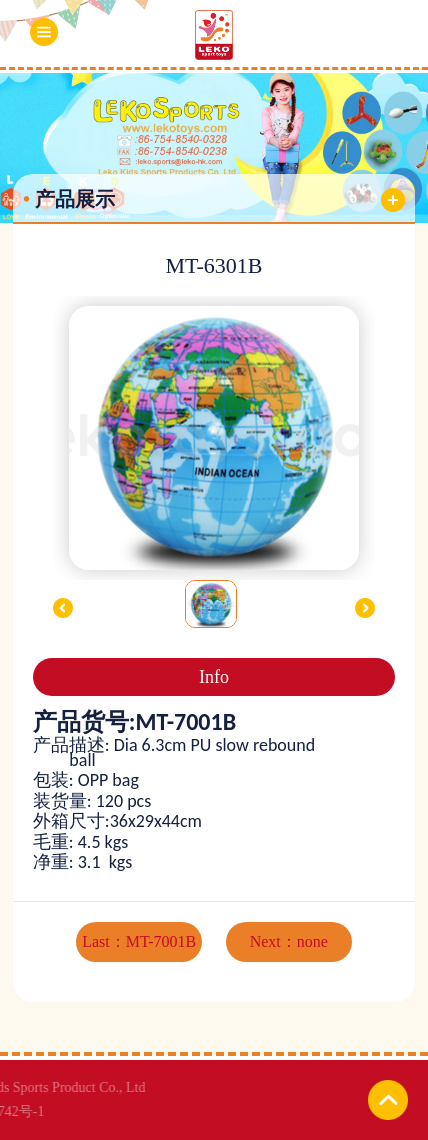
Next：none (289, 941)
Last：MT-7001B (139, 941)
